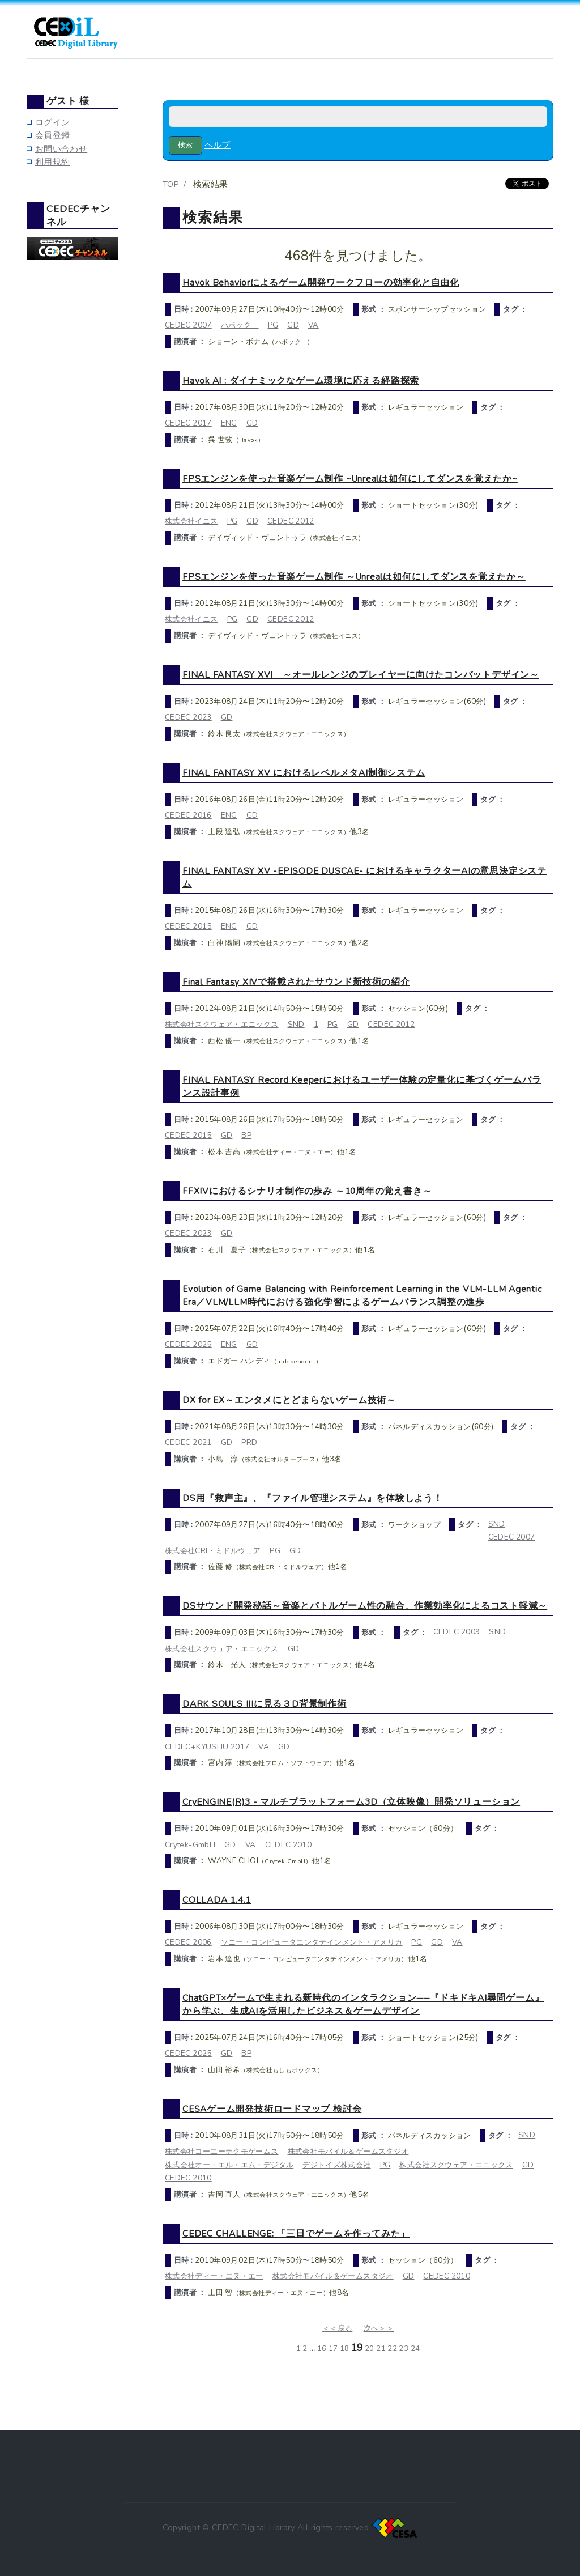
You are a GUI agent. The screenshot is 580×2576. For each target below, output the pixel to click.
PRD (249, 1442)
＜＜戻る (337, 2328)
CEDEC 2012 (290, 521)
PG (273, 325)
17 (333, 2349)
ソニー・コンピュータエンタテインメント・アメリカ (312, 1942)
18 (344, 2349)
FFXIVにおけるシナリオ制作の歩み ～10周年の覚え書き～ (307, 1191)
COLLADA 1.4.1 (216, 1900)
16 (322, 2349)
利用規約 (52, 162)
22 (392, 2349)
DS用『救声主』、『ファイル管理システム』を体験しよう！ (312, 1498)
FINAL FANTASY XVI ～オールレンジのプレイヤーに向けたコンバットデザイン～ (360, 675)
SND (296, 1024)
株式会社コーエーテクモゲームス (222, 2151)
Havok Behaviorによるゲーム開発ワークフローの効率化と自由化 (320, 282)
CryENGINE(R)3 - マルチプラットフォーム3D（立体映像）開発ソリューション (351, 1802)
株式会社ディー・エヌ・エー (214, 2276)
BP (246, 1135)
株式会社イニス (191, 521)
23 (403, 2349)
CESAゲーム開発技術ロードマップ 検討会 (271, 2109)
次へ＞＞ (379, 2328)
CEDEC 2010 (288, 1844)
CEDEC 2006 (188, 1942)
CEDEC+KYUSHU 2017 (207, 1746)
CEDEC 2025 (188, 1344)
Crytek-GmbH (190, 1844)
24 (415, 2349)
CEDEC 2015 (188, 926)
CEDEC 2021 (188, 1442)
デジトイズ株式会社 (336, 2165)
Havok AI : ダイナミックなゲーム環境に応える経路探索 (300, 380)
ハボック (240, 325)
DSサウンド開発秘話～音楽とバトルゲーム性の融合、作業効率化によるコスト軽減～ (364, 1606)
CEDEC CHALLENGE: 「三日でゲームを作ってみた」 (296, 2233)
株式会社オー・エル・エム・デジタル (229, 2165)
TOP (171, 184)
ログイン (52, 122)
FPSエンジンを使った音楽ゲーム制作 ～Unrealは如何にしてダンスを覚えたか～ (354, 577)
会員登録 (52, 135)
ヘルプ (217, 145)
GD (293, 325)
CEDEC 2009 (456, 1631)
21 (381, 2349)
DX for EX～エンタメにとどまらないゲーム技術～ (289, 1400)
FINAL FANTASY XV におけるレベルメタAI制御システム (303, 773)
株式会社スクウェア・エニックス (222, 1024)
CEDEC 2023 (188, 717)
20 (369, 2349)
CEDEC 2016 (188, 815)
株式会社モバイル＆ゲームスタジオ (348, 2151)
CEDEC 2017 (188, 423)
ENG (229, 423)
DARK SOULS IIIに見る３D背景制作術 (264, 1704)
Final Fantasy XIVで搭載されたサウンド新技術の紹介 (296, 982)
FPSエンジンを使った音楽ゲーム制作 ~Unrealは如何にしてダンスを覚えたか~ (350, 478)
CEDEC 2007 (188, 325)
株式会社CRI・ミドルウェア (213, 1550)
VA (313, 325)
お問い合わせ (61, 149)
